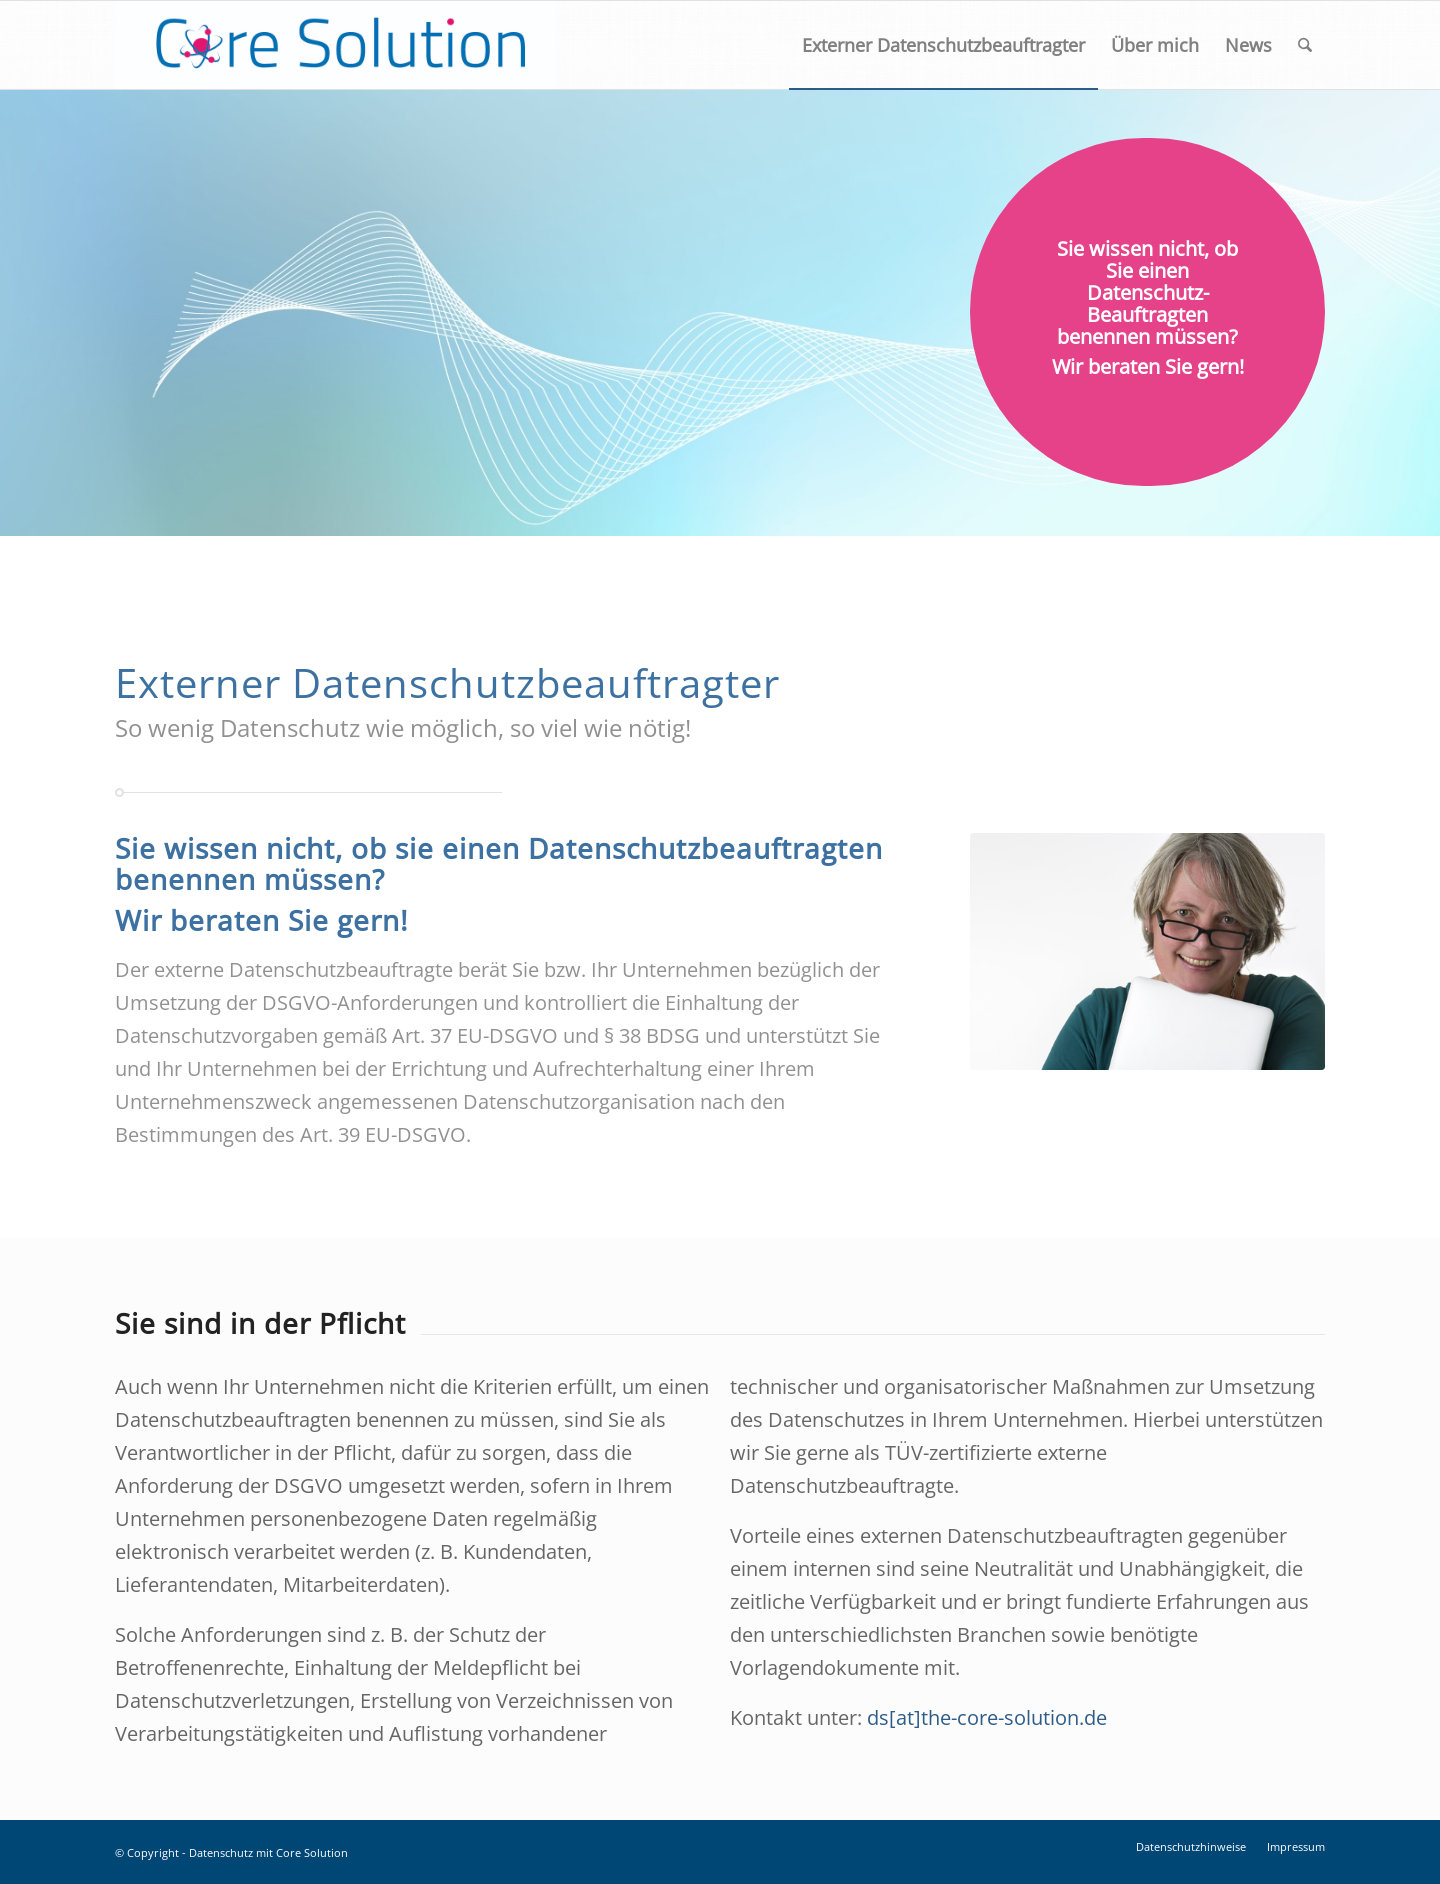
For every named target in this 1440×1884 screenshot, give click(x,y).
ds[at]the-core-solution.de (987, 1717)
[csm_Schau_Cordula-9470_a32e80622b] (1147, 951)
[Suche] (1305, 45)
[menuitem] (943, 45)
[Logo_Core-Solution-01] (335, 45)
